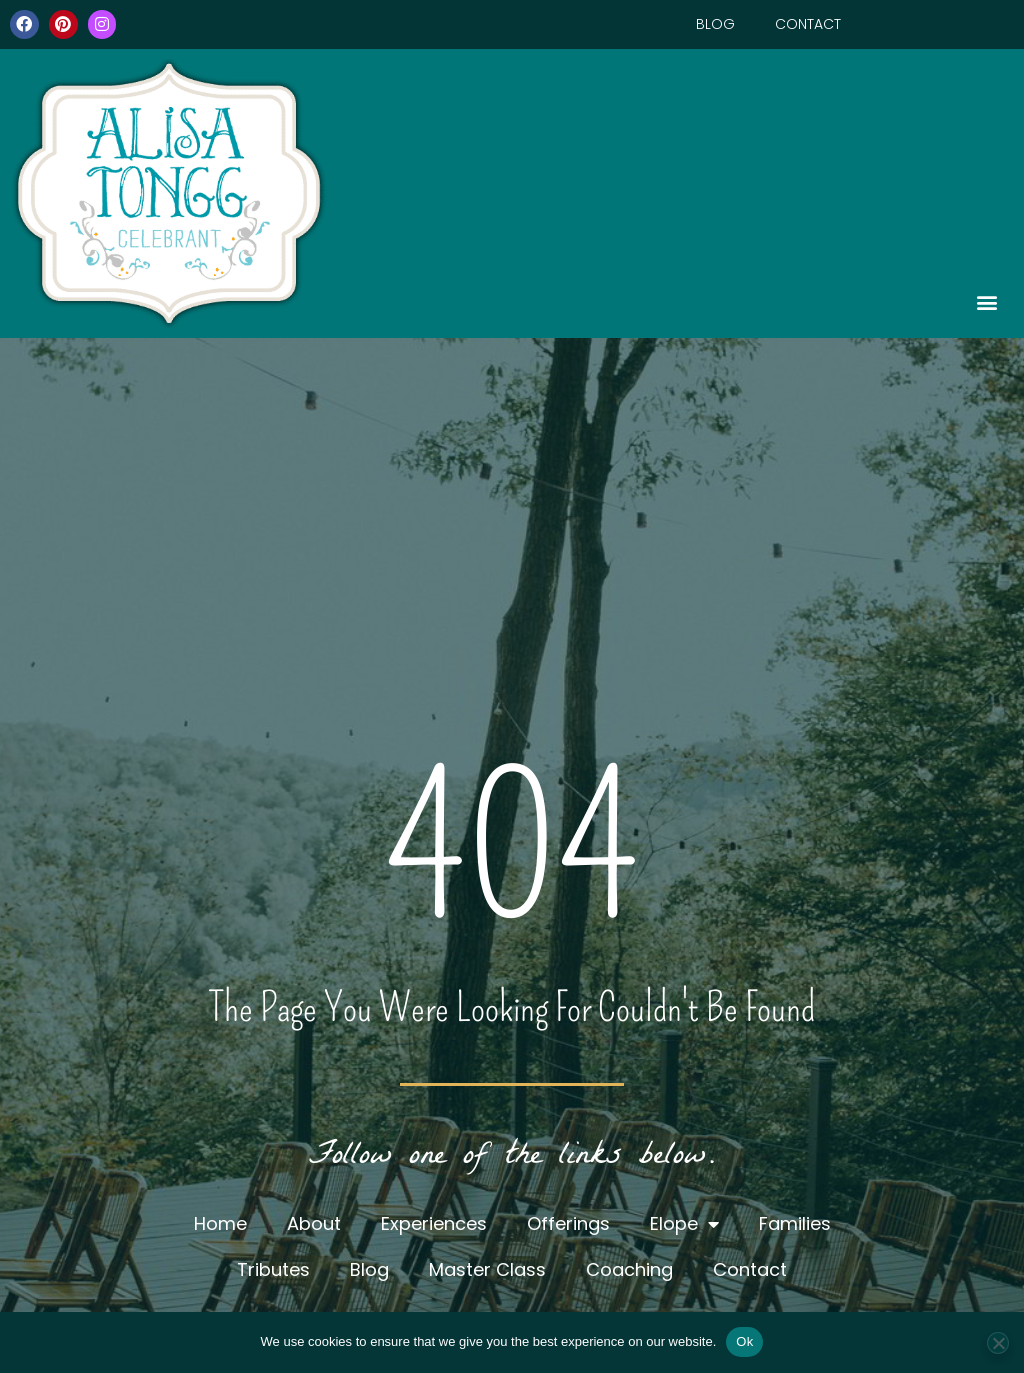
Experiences (434, 1223)
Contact (808, 24)
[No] (998, 1343)
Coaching (629, 1269)
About (314, 1223)
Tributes (273, 1269)
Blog (715, 24)
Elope (684, 1224)
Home (220, 1223)
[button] (676, 301)
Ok (744, 1341)
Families (795, 1223)
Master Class (487, 1269)
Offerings (568, 1223)
